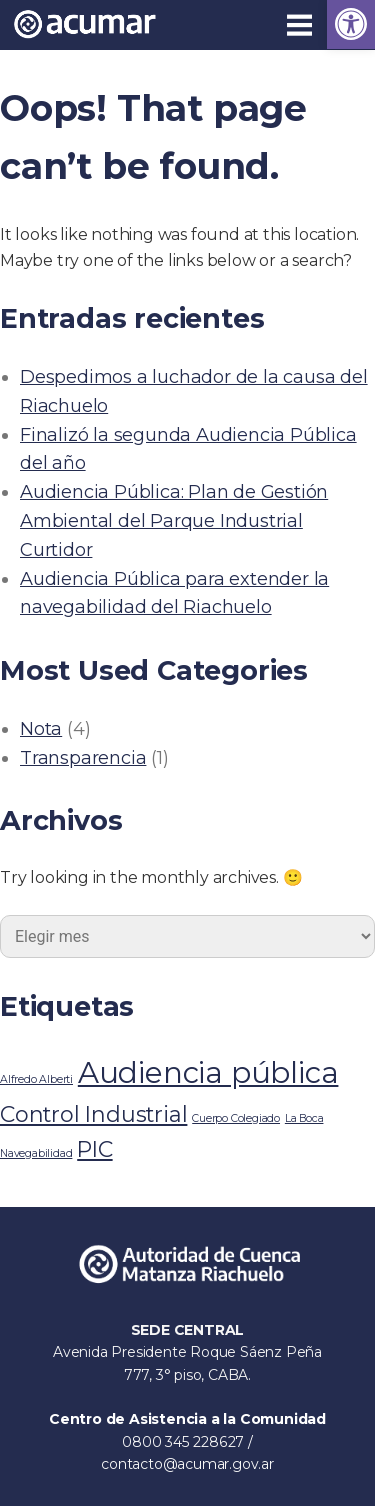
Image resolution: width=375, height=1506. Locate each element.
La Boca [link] (304, 1118)
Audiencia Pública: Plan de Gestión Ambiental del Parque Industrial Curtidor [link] (174, 521)
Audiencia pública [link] (208, 1072)
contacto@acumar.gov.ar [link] (187, 1464)
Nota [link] (41, 729)
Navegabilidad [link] (36, 1153)
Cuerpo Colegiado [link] (236, 1118)
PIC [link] (94, 1149)
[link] (351, 24)
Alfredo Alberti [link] (36, 1079)
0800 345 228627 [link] (185, 1442)
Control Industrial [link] (93, 1114)
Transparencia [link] (83, 758)
